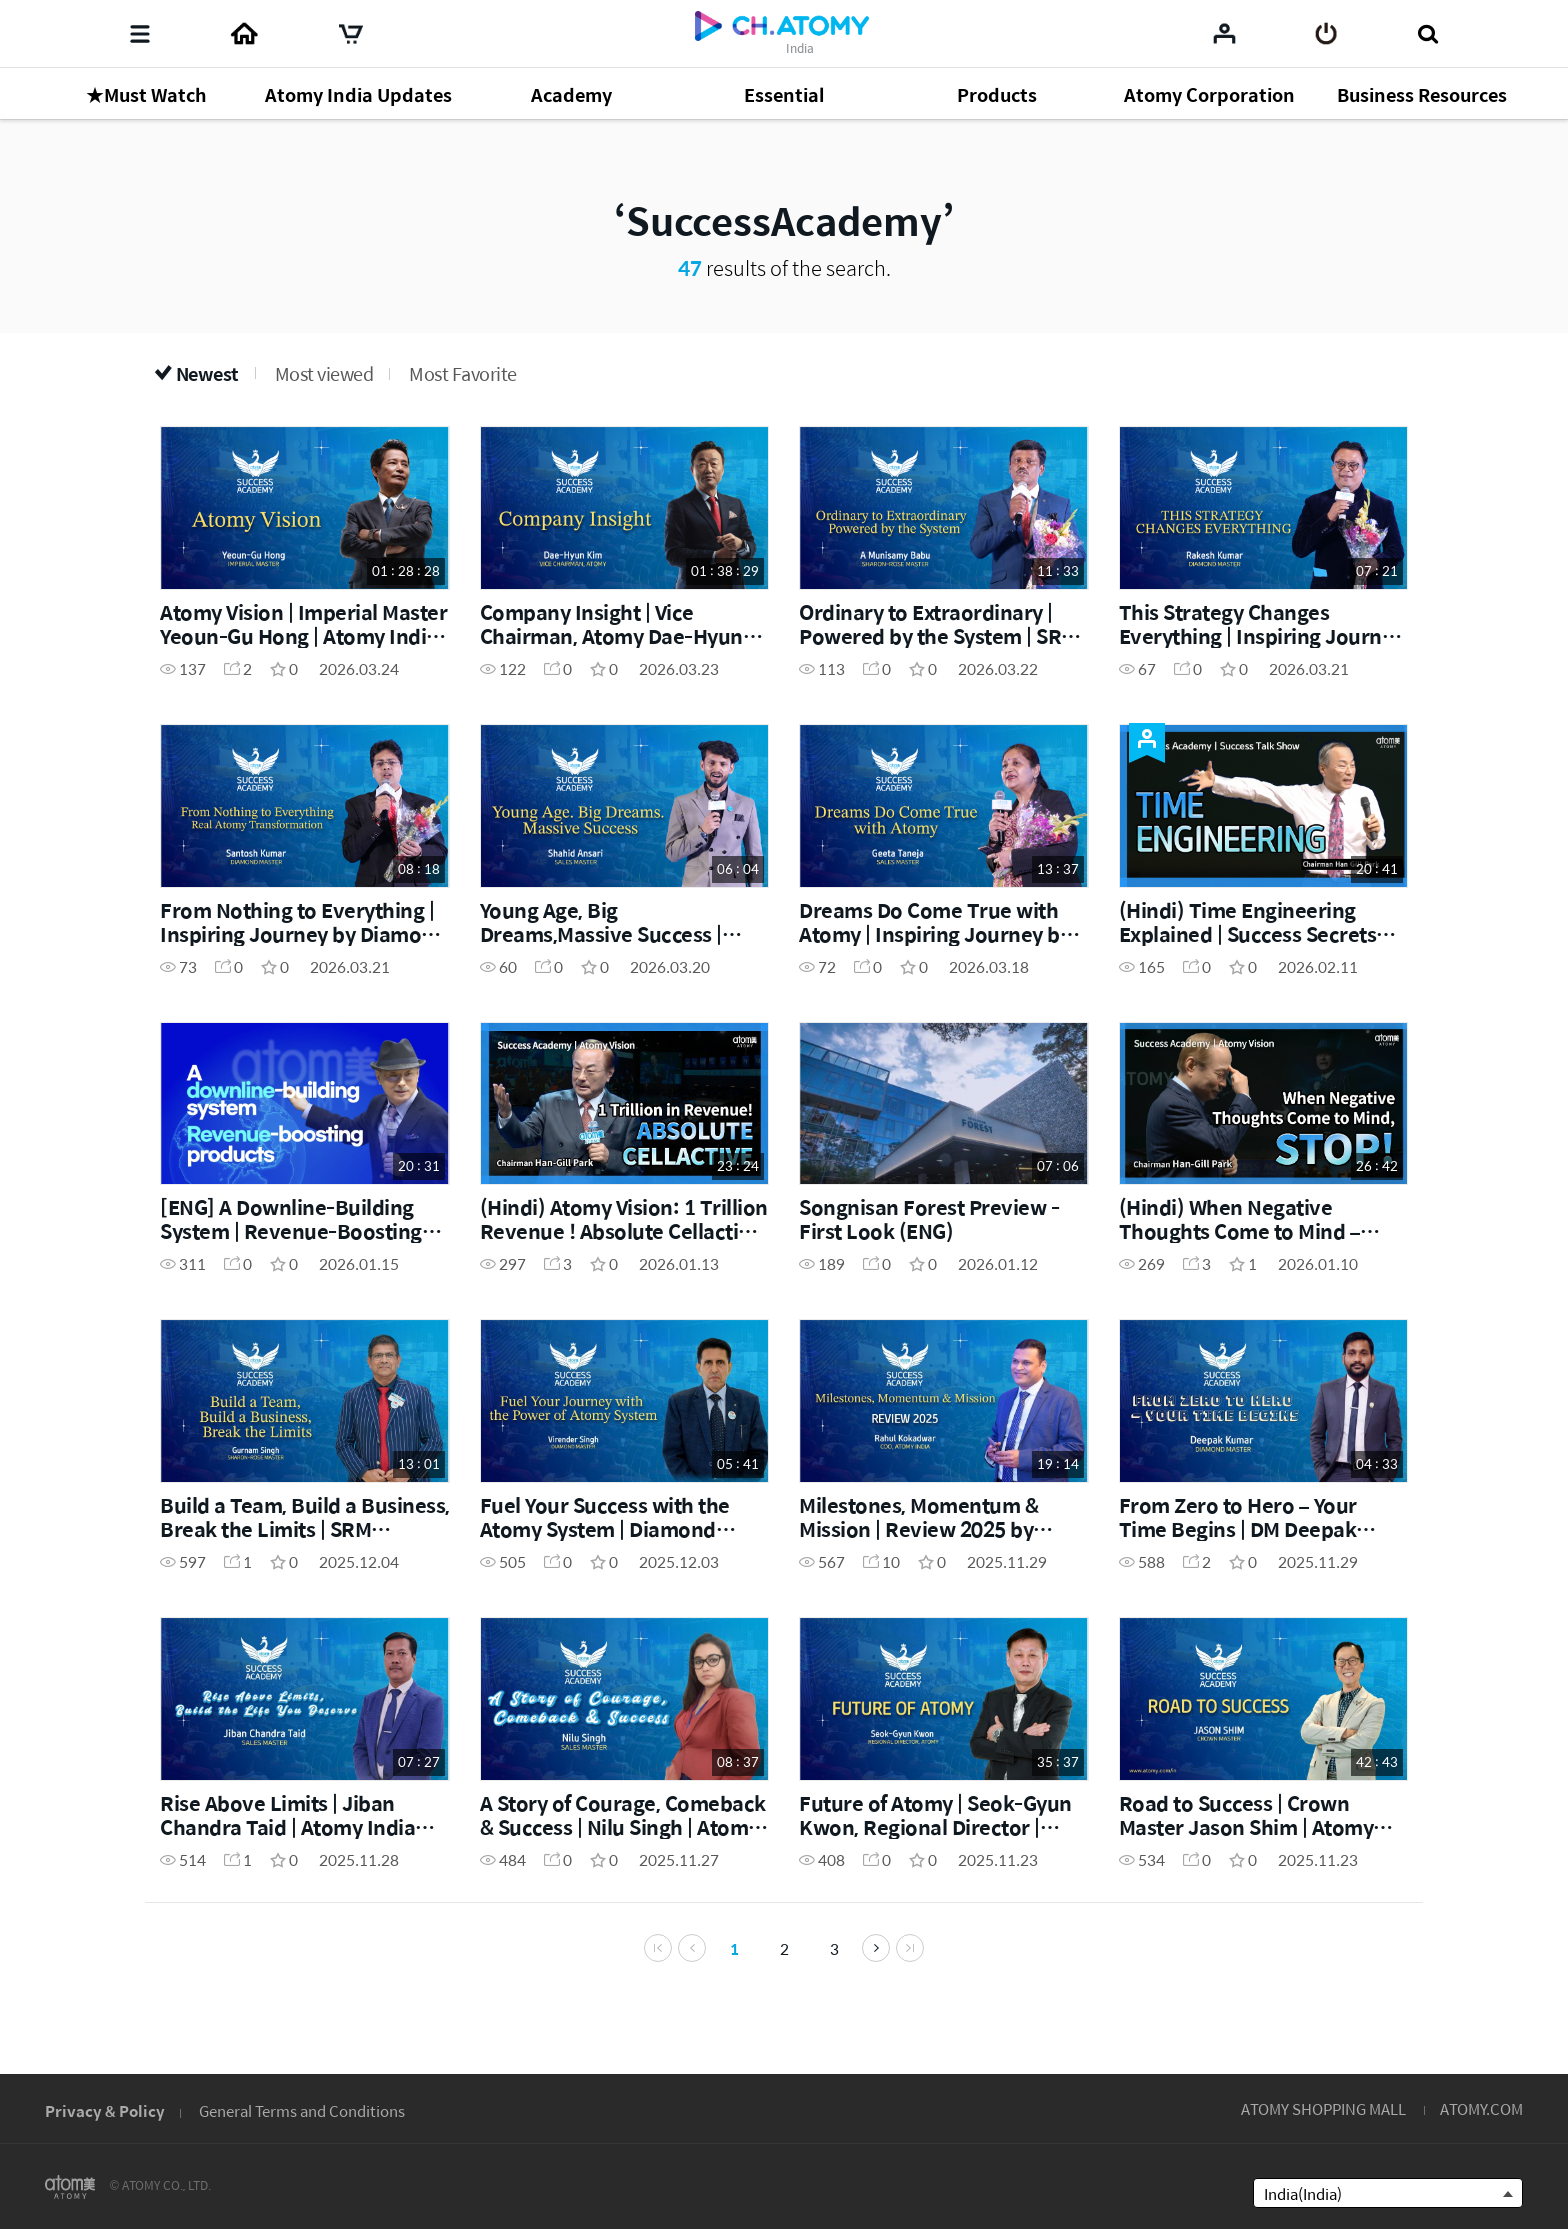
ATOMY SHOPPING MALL (1323, 2108)
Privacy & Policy (105, 2110)
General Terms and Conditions (302, 2110)
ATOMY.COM (1481, 2108)
